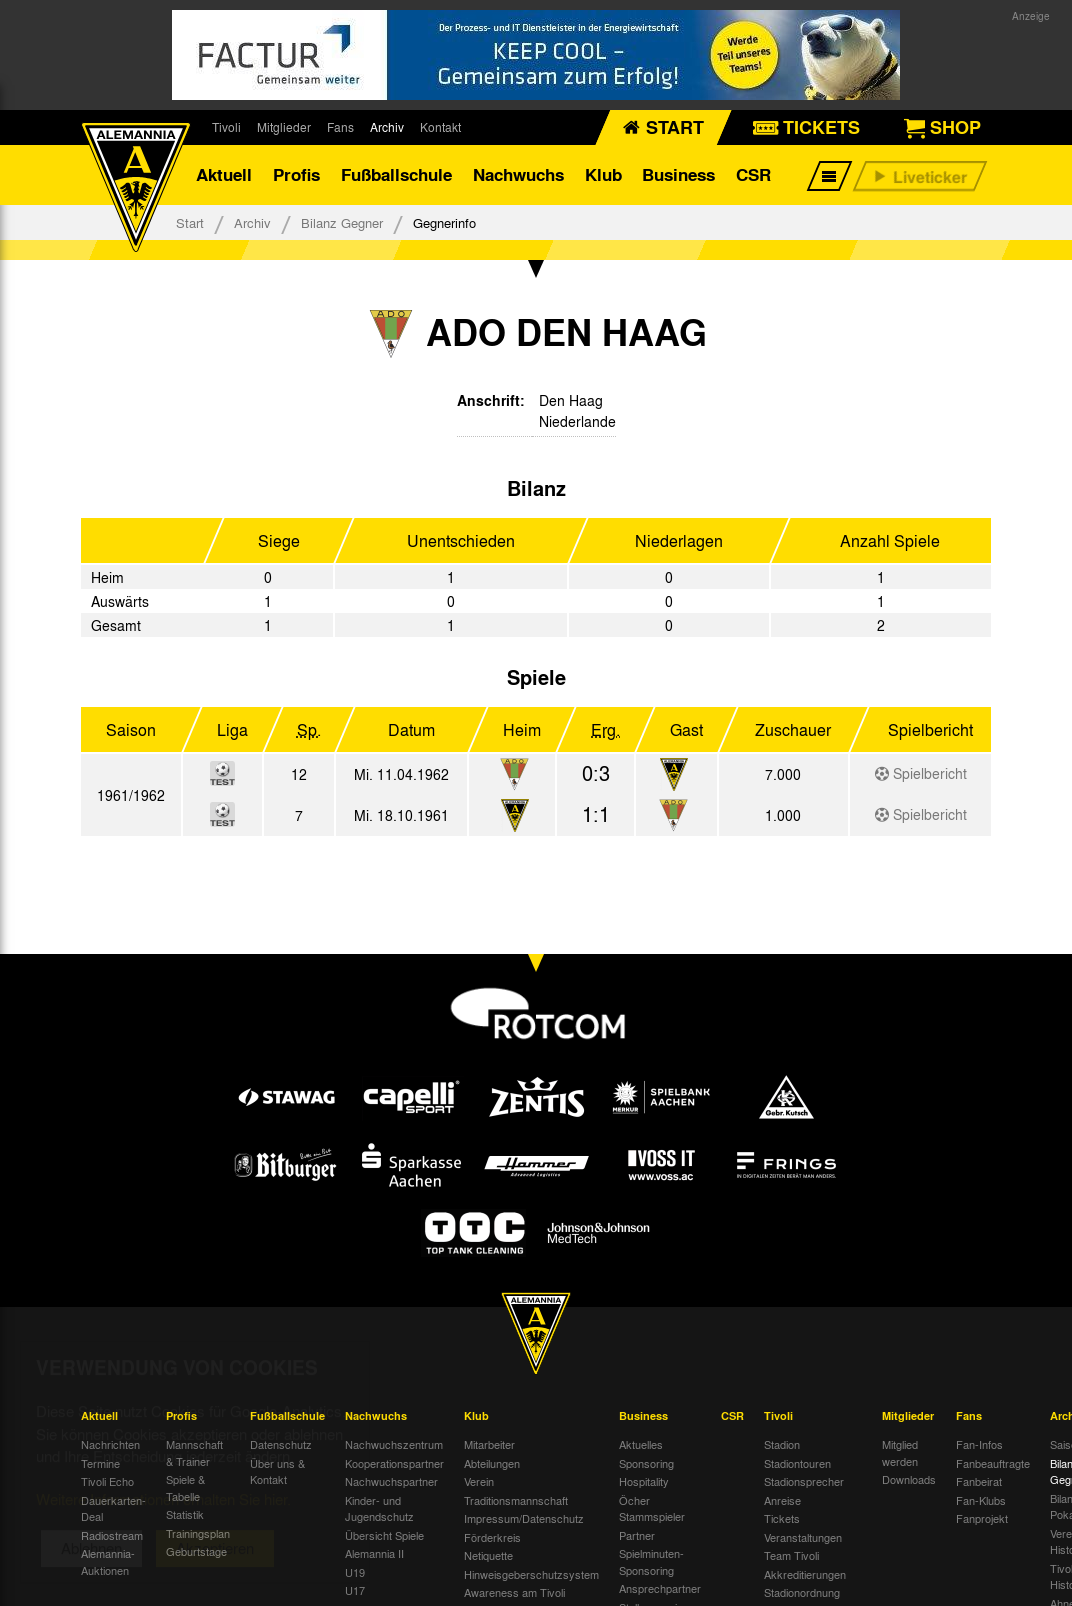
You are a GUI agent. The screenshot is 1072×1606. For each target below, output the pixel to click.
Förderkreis (492, 1537)
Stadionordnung (802, 1592)
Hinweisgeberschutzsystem (531, 1574)
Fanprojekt (982, 1518)
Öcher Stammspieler (652, 1508)
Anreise (782, 1500)
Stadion (782, 1444)
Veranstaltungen (803, 1537)
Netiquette (488, 1555)
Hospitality (644, 1481)
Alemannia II (374, 1553)
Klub (603, 174)
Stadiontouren (797, 1463)
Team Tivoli (791, 1555)
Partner (637, 1535)
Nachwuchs (518, 174)
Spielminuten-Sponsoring (651, 1561)
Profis (296, 174)
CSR (753, 174)
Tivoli (226, 127)
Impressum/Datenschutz (524, 1518)
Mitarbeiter (489, 1444)
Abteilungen (492, 1463)
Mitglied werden (900, 1452)
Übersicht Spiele (384, 1535)
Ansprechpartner (660, 1588)
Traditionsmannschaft (516, 1500)
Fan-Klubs (981, 1500)
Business (678, 174)
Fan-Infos (979, 1444)
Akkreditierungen (805, 1574)
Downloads (909, 1479)
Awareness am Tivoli (514, 1592)
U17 (355, 1590)
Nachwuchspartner (391, 1481)
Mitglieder (284, 127)
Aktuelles (641, 1444)
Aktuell (224, 174)
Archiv (387, 127)
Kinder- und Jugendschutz (379, 1508)
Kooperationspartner (394, 1463)
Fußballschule (396, 174)
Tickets (782, 1518)
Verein (479, 1481)
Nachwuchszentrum (394, 1444)
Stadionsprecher (804, 1481)
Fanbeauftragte (993, 1463)
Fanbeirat (979, 1481)
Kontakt (440, 127)
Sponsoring (646, 1463)
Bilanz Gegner (342, 222)
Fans (340, 127)
